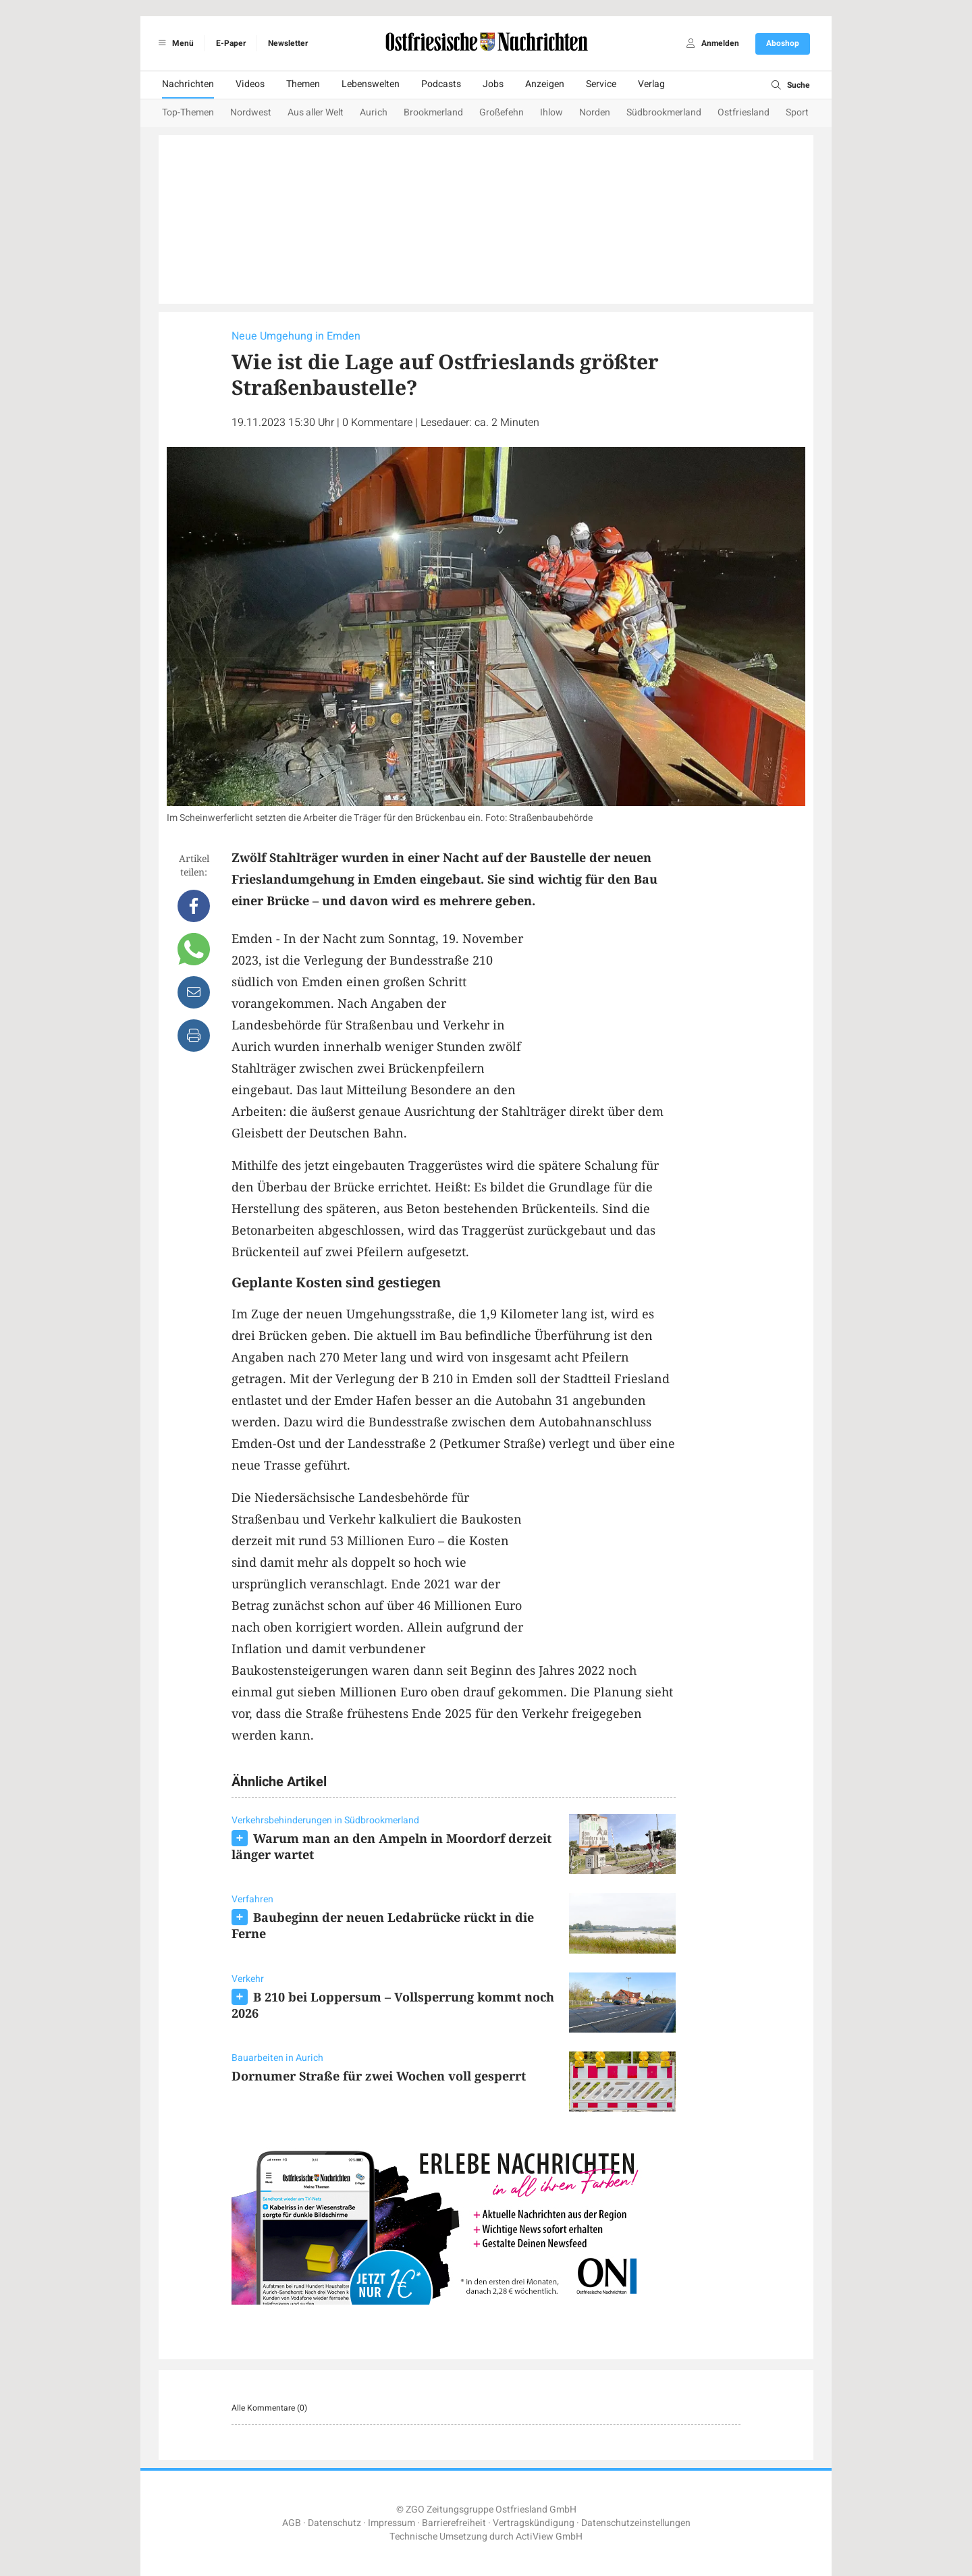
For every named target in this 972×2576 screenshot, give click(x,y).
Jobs (493, 84)
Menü (174, 43)
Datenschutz (334, 2523)
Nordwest (250, 112)
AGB (291, 2523)
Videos (250, 84)
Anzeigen (544, 84)
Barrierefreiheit (454, 2523)
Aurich (373, 112)
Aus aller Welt (316, 112)
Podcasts (441, 84)
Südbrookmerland (663, 112)
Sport (797, 112)
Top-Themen (188, 112)
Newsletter (288, 43)
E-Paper (231, 43)
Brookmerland (433, 112)
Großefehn (501, 112)
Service (601, 84)
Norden (594, 112)
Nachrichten (188, 84)
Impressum (391, 2523)
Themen (303, 84)
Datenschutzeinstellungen (636, 2523)
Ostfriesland (744, 112)
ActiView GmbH (549, 2536)
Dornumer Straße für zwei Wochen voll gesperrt (379, 2076)
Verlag (651, 84)
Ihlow (551, 112)
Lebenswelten (371, 84)
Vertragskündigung (533, 2523)
